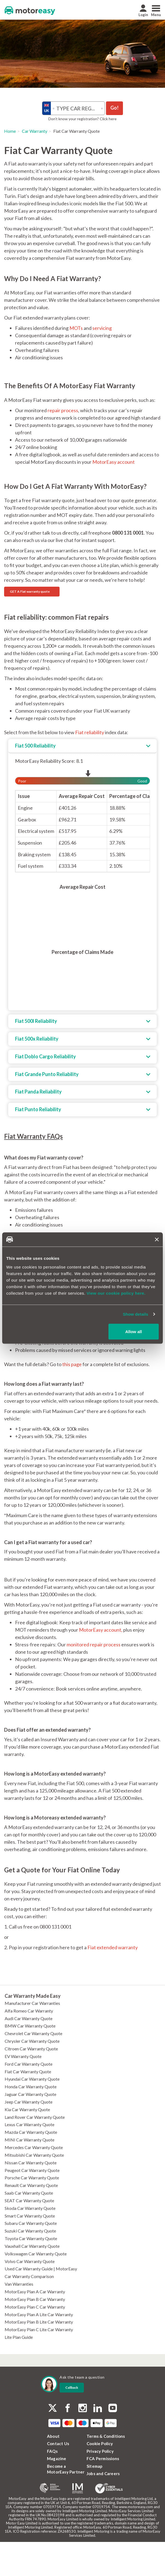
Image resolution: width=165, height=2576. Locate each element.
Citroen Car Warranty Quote (31, 2048)
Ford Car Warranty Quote (28, 2063)
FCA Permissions (103, 2458)
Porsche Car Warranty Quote (32, 2177)
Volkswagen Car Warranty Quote (36, 2253)
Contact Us (58, 2443)
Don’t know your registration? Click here (82, 118)
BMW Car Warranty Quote (30, 2025)
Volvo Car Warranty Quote (30, 2261)
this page (72, 1364)
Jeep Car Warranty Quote (28, 2101)
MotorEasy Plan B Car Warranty (35, 2299)
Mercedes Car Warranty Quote (34, 2147)
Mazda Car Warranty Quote (31, 2132)
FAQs (52, 2451)
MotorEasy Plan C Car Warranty (35, 2306)
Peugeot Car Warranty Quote (32, 2170)
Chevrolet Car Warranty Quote (33, 2033)
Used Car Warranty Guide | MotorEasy (41, 2268)
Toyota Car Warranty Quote (31, 2238)
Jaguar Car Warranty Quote (30, 2094)
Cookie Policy (100, 2443)
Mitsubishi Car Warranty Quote (34, 2155)
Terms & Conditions (106, 2436)
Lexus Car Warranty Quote (29, 2124)
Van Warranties (19, 2283)
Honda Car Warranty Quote (31, 2086)
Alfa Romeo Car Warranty (29, 2010)
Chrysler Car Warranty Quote (32, 2041)
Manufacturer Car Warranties (32, 2003)
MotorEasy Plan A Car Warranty (35, 2291)
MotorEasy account (113, 462)
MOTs (76, 328)
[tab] (82, 746)
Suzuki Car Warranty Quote (30, 2230)
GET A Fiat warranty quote (30, 591)
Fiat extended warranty (112, 1947)
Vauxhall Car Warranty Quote (32, 2246)
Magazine (56, 2458)
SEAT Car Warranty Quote (29, 2200)
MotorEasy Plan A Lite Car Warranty (39, 2314)
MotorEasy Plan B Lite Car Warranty (39, 2321)
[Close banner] (157, 1239)
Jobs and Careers (103, 2473)
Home (10, 131)
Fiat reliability (89, 732)
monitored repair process (93, 1644)
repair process (63, 410)
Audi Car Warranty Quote (28, 2018)
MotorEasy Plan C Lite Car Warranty (39, 2329)
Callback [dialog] (71, 2387)
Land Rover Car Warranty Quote (35, 2117)
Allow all (133, 1331)
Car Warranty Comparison (29, 2276)
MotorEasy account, (100, 1630)
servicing (102, 328)
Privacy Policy (100, 2451)
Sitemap (94, 2466)
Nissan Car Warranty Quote (31, 2162)
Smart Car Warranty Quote (30, 2215)
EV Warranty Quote (23, 2056)
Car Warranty (34, 131)
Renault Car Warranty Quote (31, 2185)
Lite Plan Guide (19, 2337)
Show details (135, 1314)
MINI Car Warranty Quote (29, 2139)
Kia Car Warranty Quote (27, 2109)
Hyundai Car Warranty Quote (32, 2078)
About (53, 2436)
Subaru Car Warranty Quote (31, 2223)
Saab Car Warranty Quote (29, 2192)
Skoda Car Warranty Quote (30, 2208)
